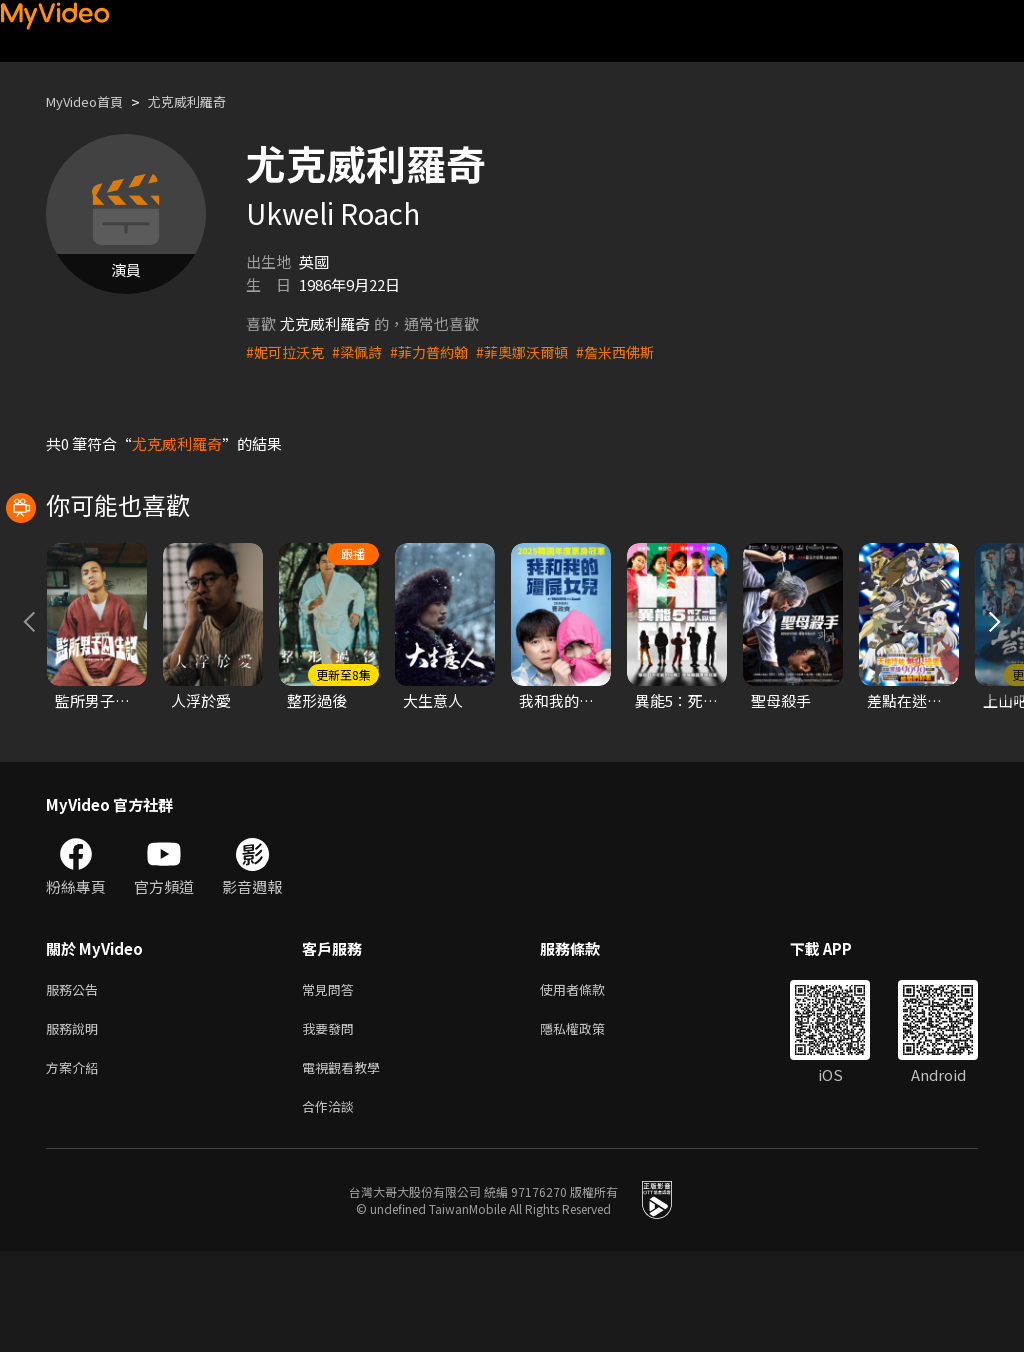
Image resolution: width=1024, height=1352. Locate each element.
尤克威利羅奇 (207, 101)
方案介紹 (76, 1163)
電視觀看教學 (347, 1163)
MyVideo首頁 (91, 101)
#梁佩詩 (363, 351)
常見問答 (332, 1079)
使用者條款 (589, 1079)
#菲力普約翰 (439, 351)
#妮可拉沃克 (287, 351)
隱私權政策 (589, 1121)
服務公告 (76, 1079)
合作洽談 (332, 1205)
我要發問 (332, 1121)
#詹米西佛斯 (636, 351)
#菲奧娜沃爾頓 (538, 351)
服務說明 (76, 1121)
